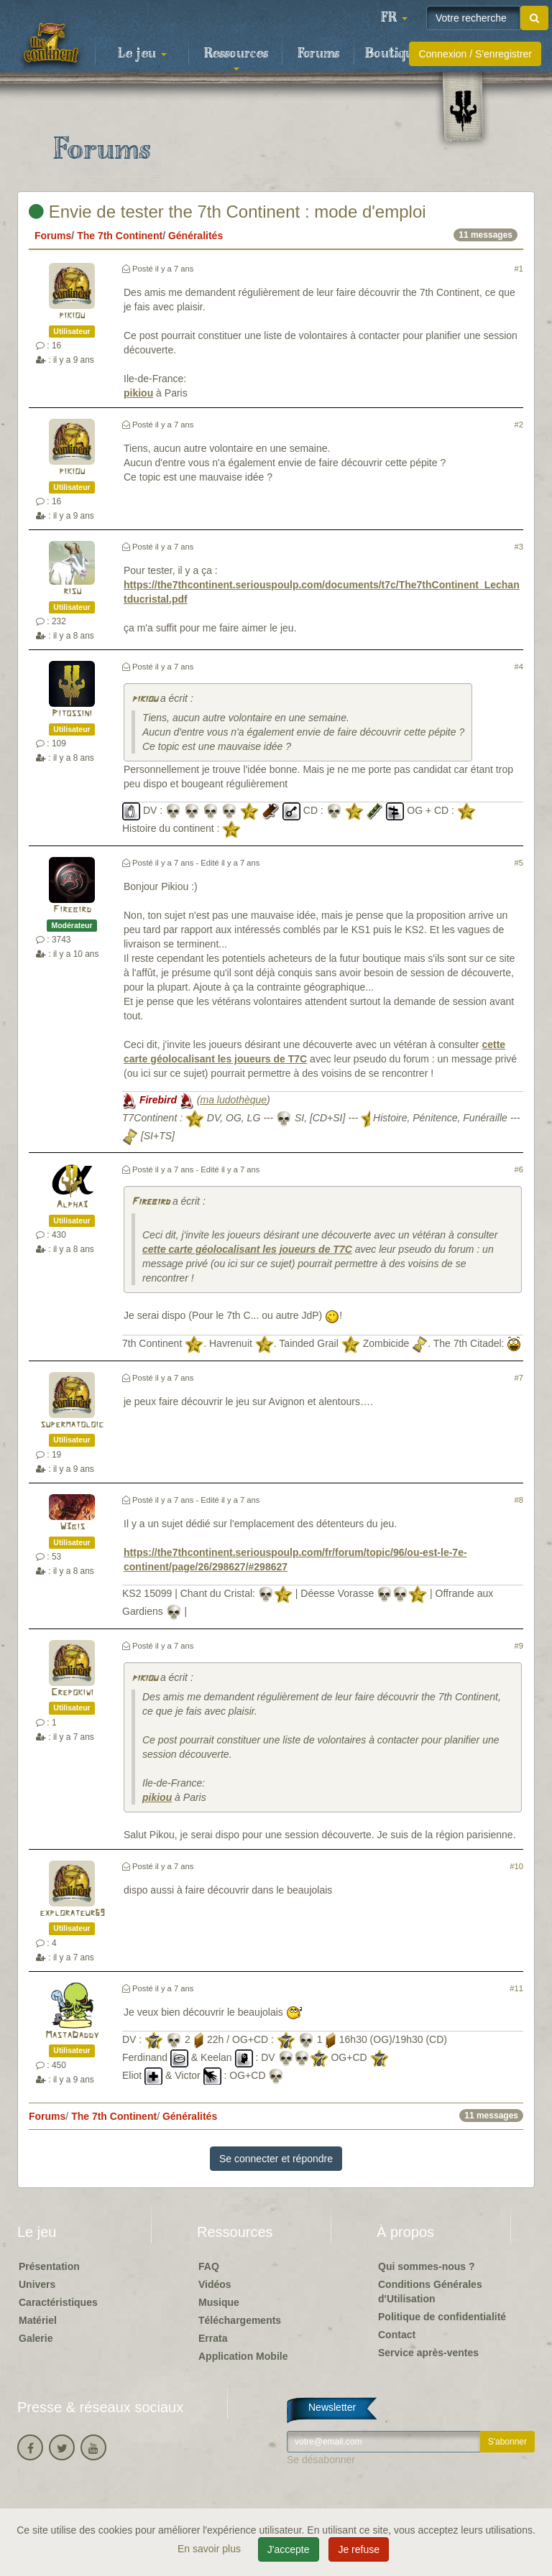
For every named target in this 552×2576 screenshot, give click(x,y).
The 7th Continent (119, 235)
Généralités (195, 235)
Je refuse (359, 2549)
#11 (516, 1988)
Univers (37, 2284)
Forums (318, 54)
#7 (519, 1377)
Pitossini (72, 713)
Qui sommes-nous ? (426, 2266)
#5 (519, 862)
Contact (396, 2334)
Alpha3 (72, 1205)
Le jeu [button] (142, 54)
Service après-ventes (428, 2352)
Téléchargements (239, 2320)
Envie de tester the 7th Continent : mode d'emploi (227, 211)
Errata (212, 2338)
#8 (519, 1500)
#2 (519, 424)
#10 (516, 1866)
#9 (519, 1645)
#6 (519, 1169)
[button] (394, 18)
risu (72, 591)
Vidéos (214, 2284)
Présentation (49, 2266)
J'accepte (288, 2549)
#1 (519, 268)
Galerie (35, 2338)
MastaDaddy (71, 2035)
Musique (218, 2302)
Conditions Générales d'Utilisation (430, 2291)
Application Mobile (243, 2356)
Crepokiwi (72, 1692)
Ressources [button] (236, 58)
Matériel (38, 2320)
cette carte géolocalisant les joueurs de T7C (247, 1249)
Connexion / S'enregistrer (475, 54)
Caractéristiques (58, 2302)
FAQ (208, 2266)
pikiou (72, 315)
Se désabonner (321, 2459)
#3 (519, 546)
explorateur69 (72, 1913)
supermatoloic (72, 1424)
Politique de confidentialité (442, 2316)
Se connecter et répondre (276, 2158)
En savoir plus (211, 2548)
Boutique (392, 54)
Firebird (72, 909)
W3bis (72, 1526)
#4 (519, 666)
